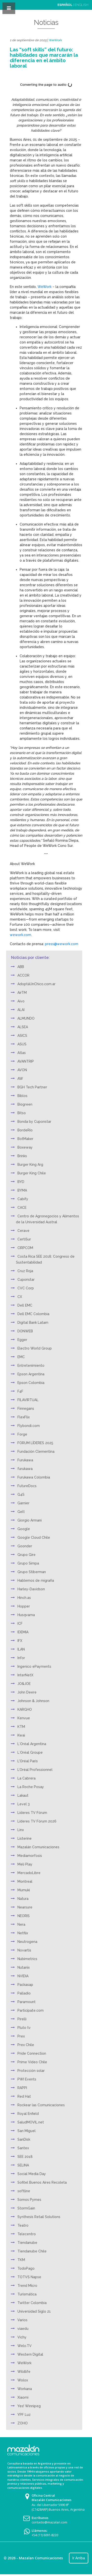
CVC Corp (25, 1288)
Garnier (23, 1503)
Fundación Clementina (35, 1451)
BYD (20, 1182)
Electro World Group (34, 1348)
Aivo (21, 1001)
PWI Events (26, 2079)
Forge (22, 1434)
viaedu (22, 2329)
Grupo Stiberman (31, 1572)
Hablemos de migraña (35, 1580)
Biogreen (24, 1104)
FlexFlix (23, 1417)
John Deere (27, 1692)
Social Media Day (31, 2174)
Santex (23, 2148)
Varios (22, 2320)
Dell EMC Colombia (33, 1314)
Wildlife (23, 2372)
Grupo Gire (26, 1555)
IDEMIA (22, 1632)
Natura (22, 1899)
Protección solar (31, 2071)
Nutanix (23, 1967)
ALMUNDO (26, 1018)
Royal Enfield (28, 2114)
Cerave (23, 1231)
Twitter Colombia (32, 2303)
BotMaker (25, 1139)
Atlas (21, 1053)
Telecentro (26, 2234)
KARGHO (24, 1709)
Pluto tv (24, 2028)
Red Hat (24, 2096)
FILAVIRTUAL (28, 1400)
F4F (20, 1391)
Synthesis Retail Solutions (38, 2217)
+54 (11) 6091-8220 (45, 2535)
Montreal (24, 1881)
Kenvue (23, 1718)
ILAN (21, 1649)
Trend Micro (27, 2286)
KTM (21, 1727)
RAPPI (22, 2088)
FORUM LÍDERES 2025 (35, 1443)
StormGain (26, 2208)
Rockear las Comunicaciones (41, 2105)
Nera (21, 1924)
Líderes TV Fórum (32, 1813)
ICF (20, 1623)
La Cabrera (26, 1778)
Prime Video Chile (32, 2062)
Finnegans (25, 1408)
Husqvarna (26, 1615)
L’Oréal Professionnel (35, 1770)
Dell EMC (24, 1305)
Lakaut (22, 1795)
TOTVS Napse (29, 2277)
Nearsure (24, 1907)
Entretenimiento (30, 1365)
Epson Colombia (30, 1383)
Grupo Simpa (28, 1563)
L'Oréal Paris (27, 1761)
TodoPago (26, 2268)
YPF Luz (24, 2415)
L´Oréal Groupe (30, 1752)
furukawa (25, 1469)
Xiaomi (22, 2397)
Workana (24, 2389)
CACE (21, 1208)
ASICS (22, 1036)
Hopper (23, 1606)
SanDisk (23, 2139)
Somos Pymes (29, 2200)
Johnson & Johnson (33, 1701)
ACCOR (23, 975)
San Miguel (26, 2131)
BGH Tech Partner (32, 1087)
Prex (21, 2036)
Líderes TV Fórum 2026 (36, 1821)
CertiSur (24, 1239)
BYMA (22, 1190)
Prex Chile (25, 2045)
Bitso (21, 1113)
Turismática (27, 2294)
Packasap (25, 1985)
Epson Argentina (30, 1374)
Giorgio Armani (29, 1520)
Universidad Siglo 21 (34, 2311)
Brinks (22, 1156)
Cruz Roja (25, 1271)
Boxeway (25, 1147)
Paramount (26, 2002)
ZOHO (22, 2423)
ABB (20, 967)
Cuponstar (26, 1279)
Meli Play (24, 1864)
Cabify (22, 1199)
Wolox (22, 2380)
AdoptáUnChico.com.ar (36, 984)
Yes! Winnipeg (29, 2406)
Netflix (22, 1933)
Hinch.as (24, 1598)
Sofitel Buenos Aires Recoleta (42, 2182)
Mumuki (23, 1890)
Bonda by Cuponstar (34, 1122)
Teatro (22, 2225)
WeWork (55, 40)
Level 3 (23, 1804)
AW (20, 1079)
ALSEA (22, 1027)
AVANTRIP (25, 1061)
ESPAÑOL (64, 5)
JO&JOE (24, 1684)
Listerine (24, 1838)
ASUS (21, 1044)
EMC (21, 1357)
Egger (22, 1340)
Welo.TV (24, 2346)
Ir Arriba (78, 2558)
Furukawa (25, 1460)
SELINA (23, 2165)
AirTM (22, 993)
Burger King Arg (30, 1165)
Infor (21, 1658)
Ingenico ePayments (34, 1666)
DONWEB (25, 1331)
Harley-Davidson (31, 1589)
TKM (21, 2260)
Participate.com (30, 2010)
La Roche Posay (30, 1787)
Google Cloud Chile (33, 1537)
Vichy (21, 2337)
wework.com (20, 935)
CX (19, 1297)
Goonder (24, 1546)
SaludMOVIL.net (30, 2122)
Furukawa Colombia (33, 1477)
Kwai (21, 1735)
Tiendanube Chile (32, 2251)
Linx (20, 1830)
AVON (22, 1070)
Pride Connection (31, 2053)
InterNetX (25, 1675)
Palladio (24, 1993)
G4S (21, 1494)
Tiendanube (27, 2243)
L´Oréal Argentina (31, 1744)
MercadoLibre (28, 1873)
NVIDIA (22, 1976)
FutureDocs (27, 1486)
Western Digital (30, 2354)
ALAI (21, 1010)
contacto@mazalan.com (49, 2522)
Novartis (24, 1950)
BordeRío (25, 1130)
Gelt (21, 1512)
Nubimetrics (27, 1959)
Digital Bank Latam (32, 1322)
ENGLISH (81, 5)
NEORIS (23, 1916)
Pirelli (21, 2019)
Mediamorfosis (29, 1856)
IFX (19, 1641)
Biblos (22, 1096)
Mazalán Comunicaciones (38, 1847)
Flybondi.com (28, 1426)
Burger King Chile (31, 1173)
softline (23, 2191)
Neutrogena (27, 1942)
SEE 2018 (25, 2157)
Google (23, 1529)
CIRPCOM (25, 1248)
